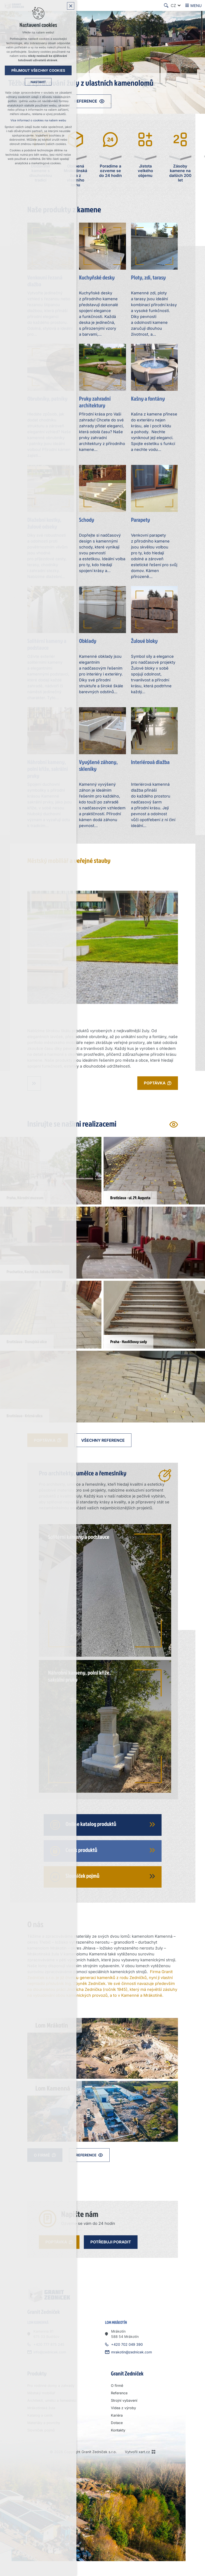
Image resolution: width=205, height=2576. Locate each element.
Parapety (140, 519)
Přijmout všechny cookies (38, 71)
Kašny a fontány (148, 398)
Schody (86, 519)
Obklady (87, 640)
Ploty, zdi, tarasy (148, 277)
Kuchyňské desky (97, 277)
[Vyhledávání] (166, 5)
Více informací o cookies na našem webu (38, 121)
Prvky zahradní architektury (95, 402)
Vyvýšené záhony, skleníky (98, 765)
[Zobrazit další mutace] (179, 6)
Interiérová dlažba (150, 762)
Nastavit (38, 82)
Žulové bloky (144, 640)
